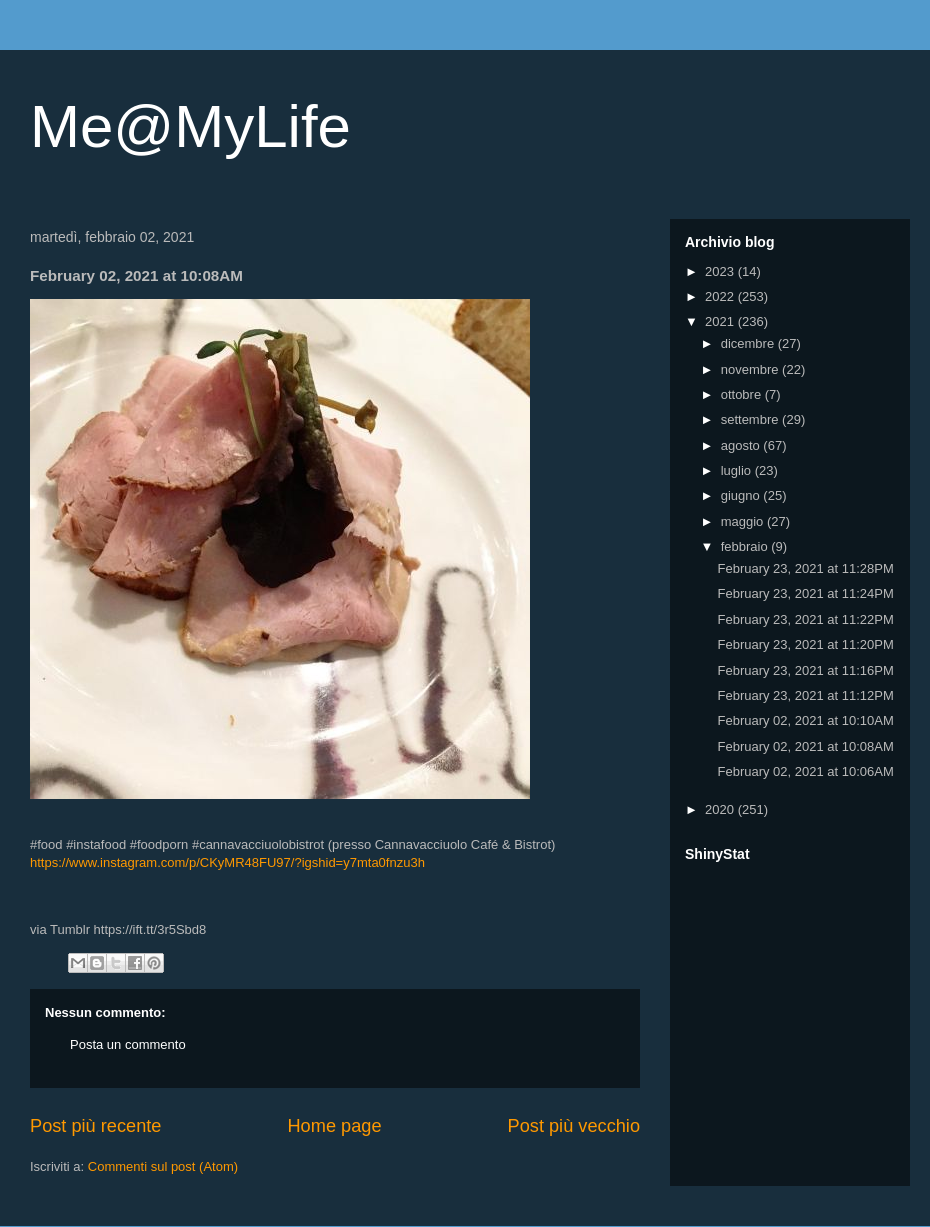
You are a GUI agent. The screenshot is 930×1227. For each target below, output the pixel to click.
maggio (744, 521)
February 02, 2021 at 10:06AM (805, 771)
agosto (742, 445)
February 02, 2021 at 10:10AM (805, 720)
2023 (721, 271)
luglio (738, 470)
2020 (721, 809)
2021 (721, 321)
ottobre (743, 394)
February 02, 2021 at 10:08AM (805, 746)
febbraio (746, 546)
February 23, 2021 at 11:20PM (805, 644)
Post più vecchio (574, 1126)
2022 (721, 296)
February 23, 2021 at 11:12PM (805, 695)
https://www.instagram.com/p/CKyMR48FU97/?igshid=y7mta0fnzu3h (227, 862)
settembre (751, 419)
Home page (334, 1126)
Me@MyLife (190, 126)
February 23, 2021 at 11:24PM (805, 593)
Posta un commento (128, 1044)
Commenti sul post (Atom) (163, 1166)
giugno (742, 495)
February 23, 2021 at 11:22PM (805, 619)
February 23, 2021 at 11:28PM (805, 568)
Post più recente (95, 1126)
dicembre (749, 343)
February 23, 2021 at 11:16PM (805, 670)
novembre (751, 369)
